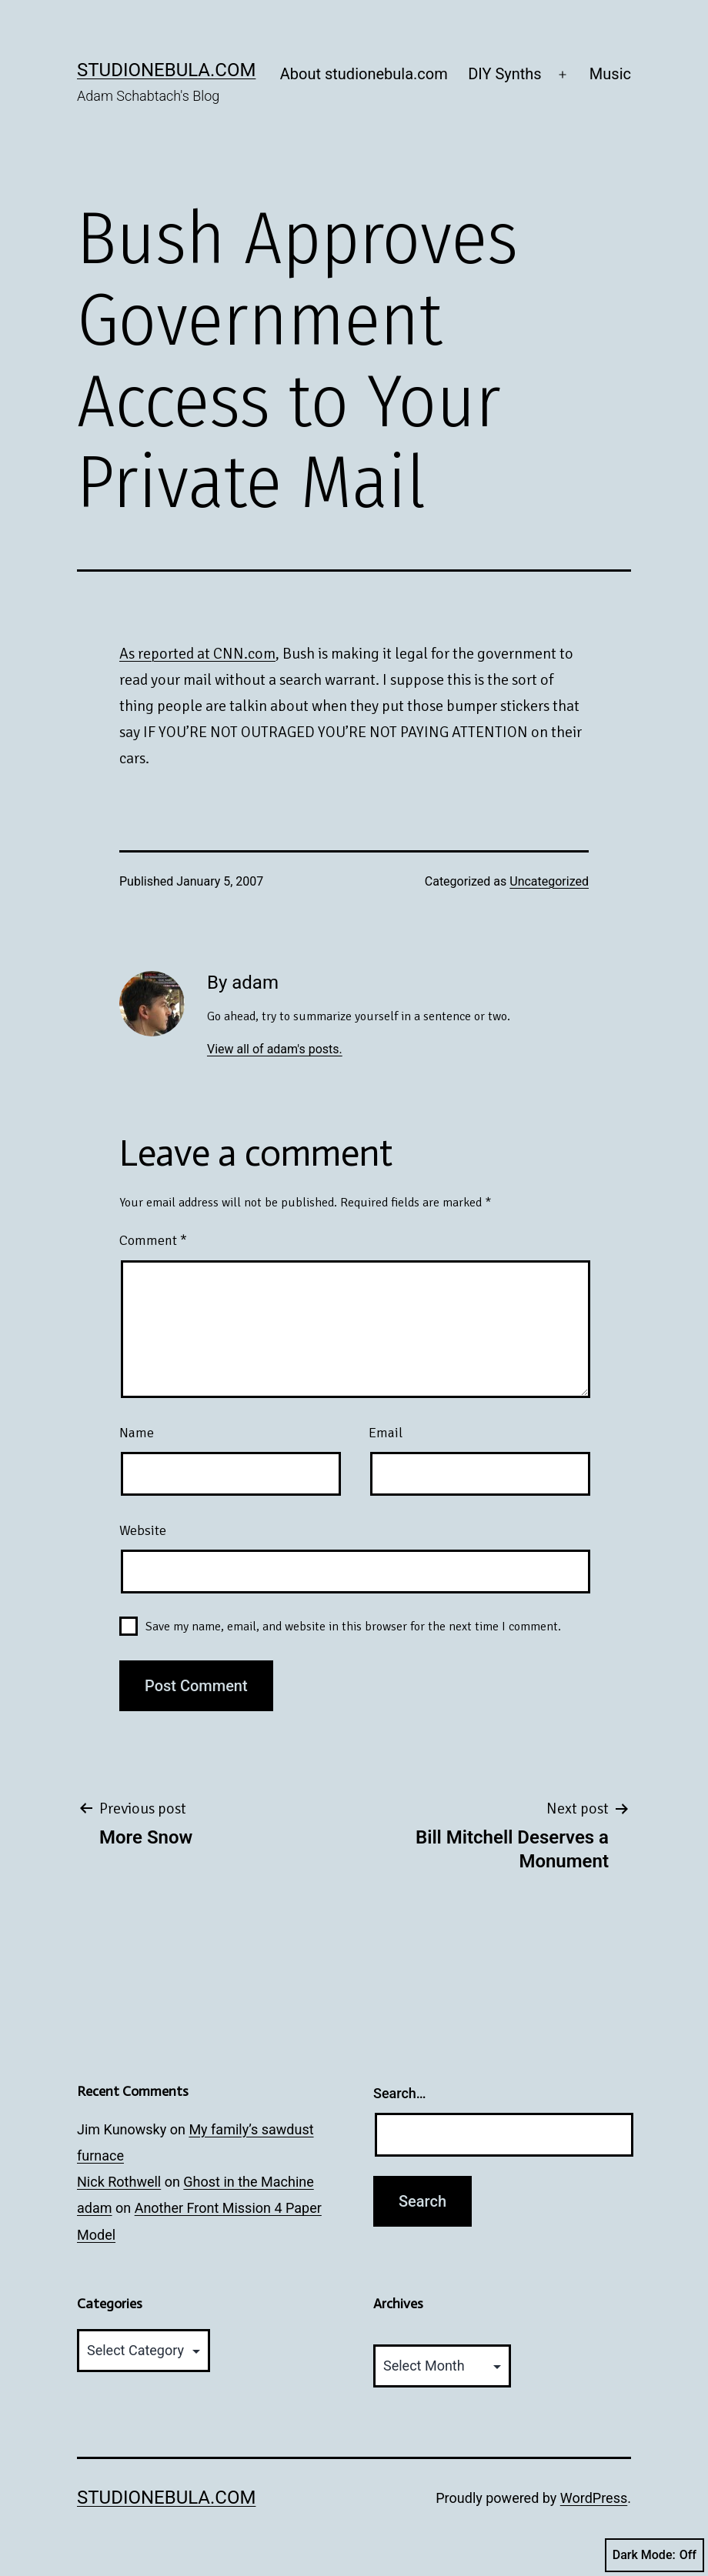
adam (94, 2208)
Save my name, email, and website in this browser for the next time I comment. (353, 1626)
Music (610, 74)
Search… (399, 2093)
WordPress (593, 2498)
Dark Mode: (654, 2555)
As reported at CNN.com (197, 653)
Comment (153, 1240)
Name (136, 1432)
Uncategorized (549, 881)
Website (142, 1530)
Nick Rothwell (119, 2182)
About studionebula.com (364, 74)
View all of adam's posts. (274, 1049)
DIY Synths (505, 74)
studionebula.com (166, 70)
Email (385, 1432)
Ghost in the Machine (248, 2182)
